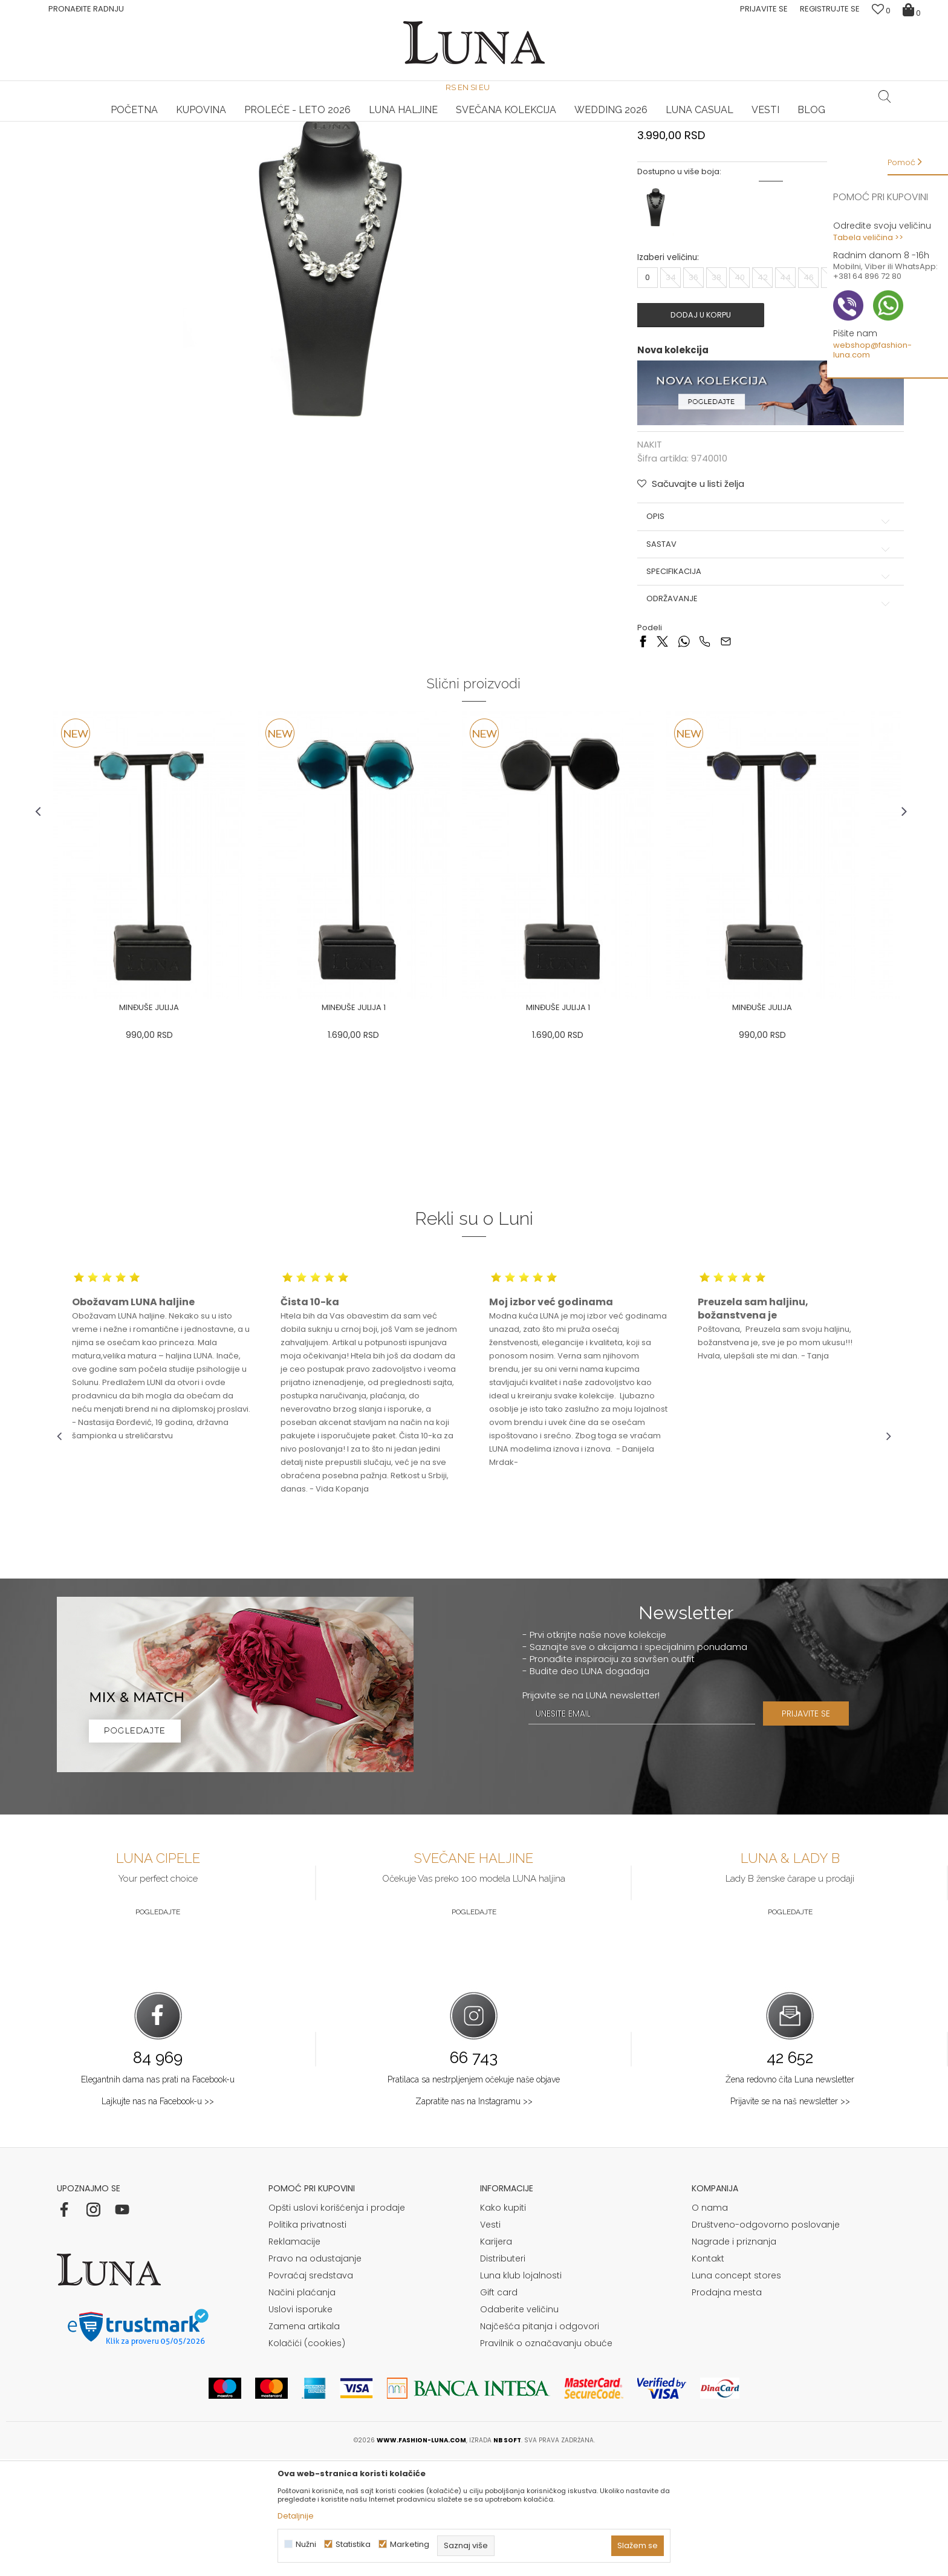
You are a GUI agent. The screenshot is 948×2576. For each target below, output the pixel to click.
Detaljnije (296, 2516)
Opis (757, 632)
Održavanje (757, 715)
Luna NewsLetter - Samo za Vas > (476, 122)
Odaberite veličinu (519, 2427)
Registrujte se (830, 9)
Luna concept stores (736, 2393)
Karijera (496, 2359)
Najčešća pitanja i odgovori (539, 2443)
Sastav (757, 660)
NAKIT (185, 138)
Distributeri (502, 2376)
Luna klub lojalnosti (521, 2393)
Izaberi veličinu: (662, 376)
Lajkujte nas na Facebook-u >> (158, 2218)
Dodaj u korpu (700, 434)
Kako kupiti (503, 2325)
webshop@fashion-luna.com (872, 349)
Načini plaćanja (302, 2410)
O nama (710, 2325)
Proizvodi (149, 138)
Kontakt (708, 2376)
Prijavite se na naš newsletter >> (790, 2218)
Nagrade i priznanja (734, 2359)
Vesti (490, 2342)
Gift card (499, 2410)
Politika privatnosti (307, 2342)
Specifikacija (757, 687)
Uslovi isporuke (300, 2427)
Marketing (409, 2544)
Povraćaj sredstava (310, 2393)
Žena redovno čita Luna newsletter (790, 2197)
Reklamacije (294, 2359)
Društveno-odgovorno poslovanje (766, 2342)
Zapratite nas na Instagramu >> (474, 2218)
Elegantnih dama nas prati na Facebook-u (158, 2197)
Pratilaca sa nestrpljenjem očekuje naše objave (474, 2197)
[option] (196, 122)
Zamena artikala (304, 2443)
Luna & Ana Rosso (751, 122)
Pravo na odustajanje (315, 2376)
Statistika (353, 2544)
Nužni (306, 2544)
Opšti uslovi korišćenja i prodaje (336, 2325)
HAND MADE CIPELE (196, 122)
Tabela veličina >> (868, 237)
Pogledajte (157, 2029)
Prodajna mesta (727, 2410)
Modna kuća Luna (90, 138)
